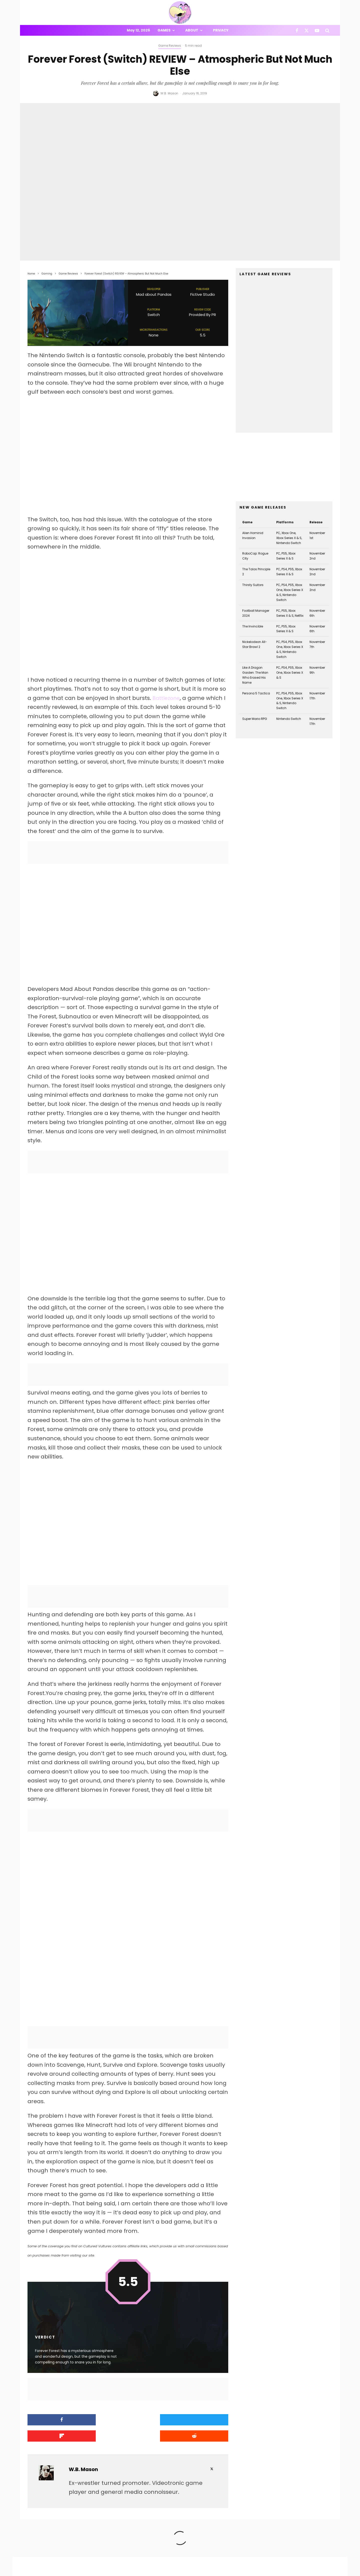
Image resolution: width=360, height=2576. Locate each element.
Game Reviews (169, 45)
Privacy (220, 30)
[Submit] (204, 2419)
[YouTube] (317, 30)
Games (164, 30)
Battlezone (167, 698)
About (191, 30)
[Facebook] (296, 30)
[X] (306, 30)
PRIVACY (80, 2573)
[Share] (51, 2419)
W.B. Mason (169, 93)
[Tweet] (102, 2419)
